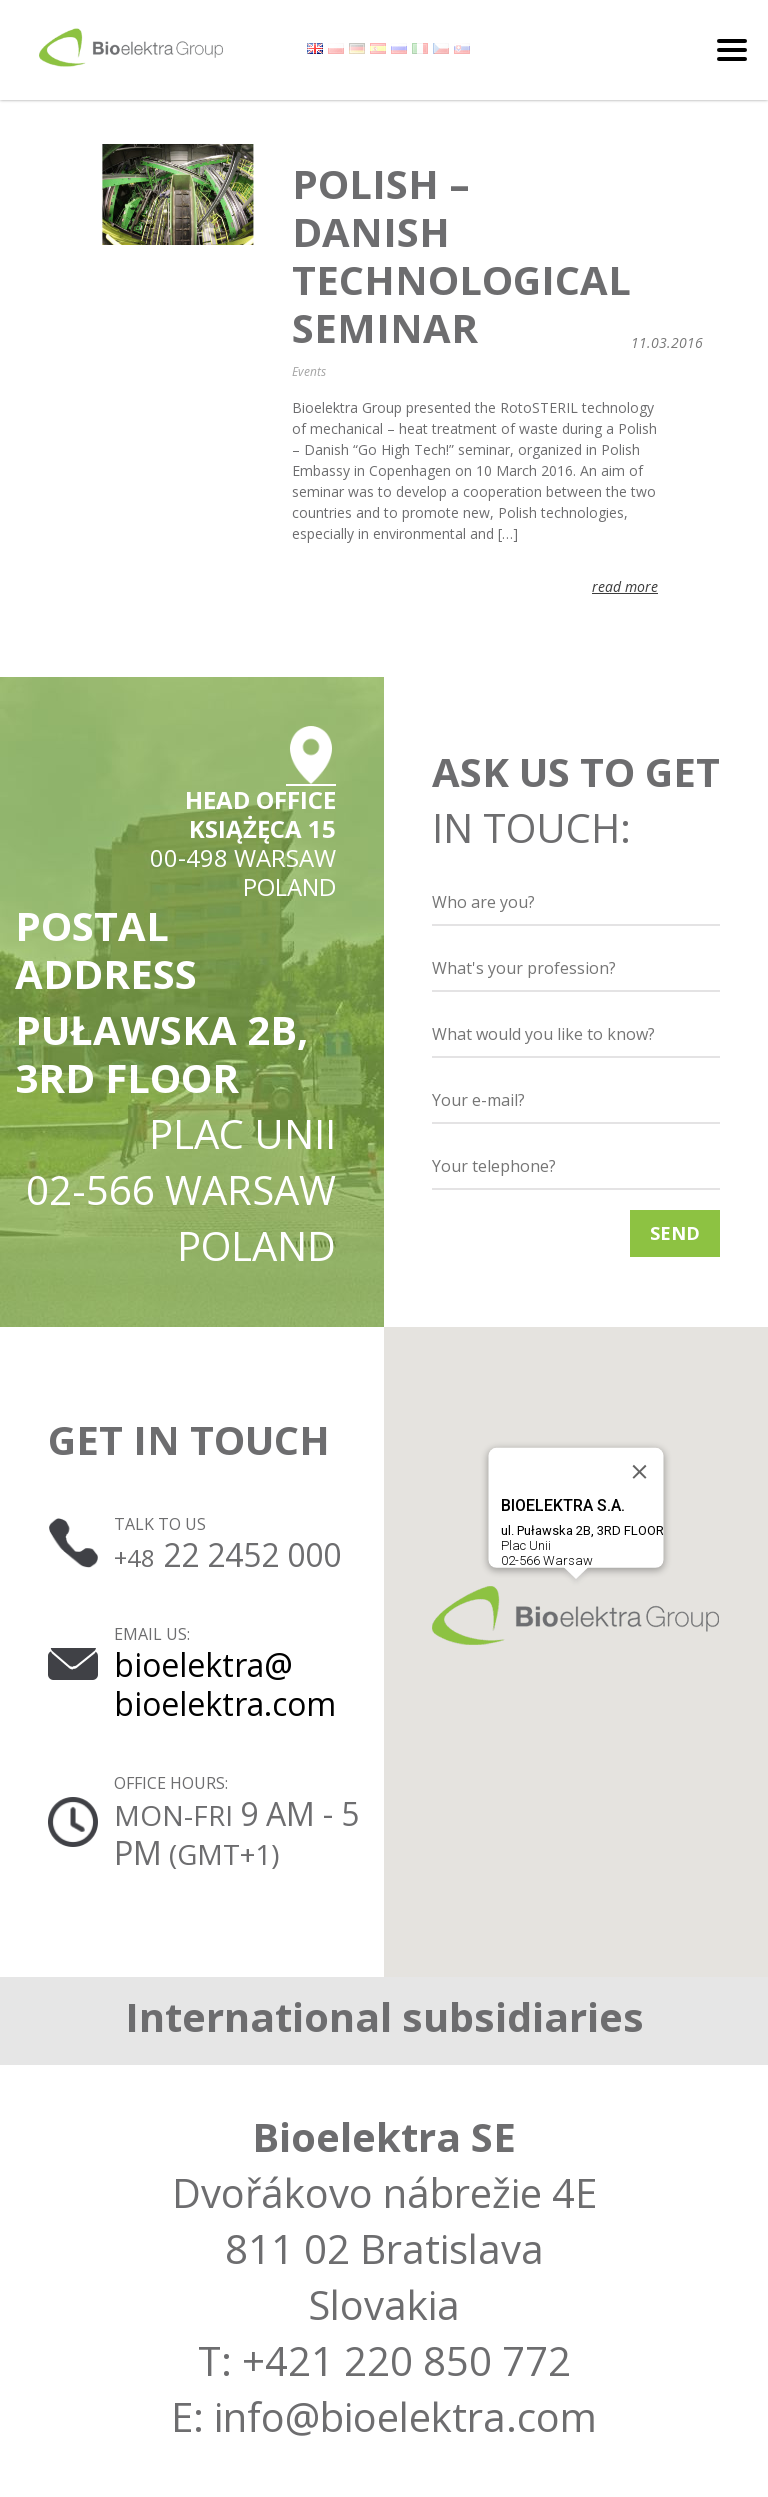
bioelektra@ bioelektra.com (225, 1683)
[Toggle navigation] (732, 50)
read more (625, 586)
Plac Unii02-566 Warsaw (582, 1532)
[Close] (640, 1472)
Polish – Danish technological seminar (461, 256)
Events (309, 371)
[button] (575, 1615)
